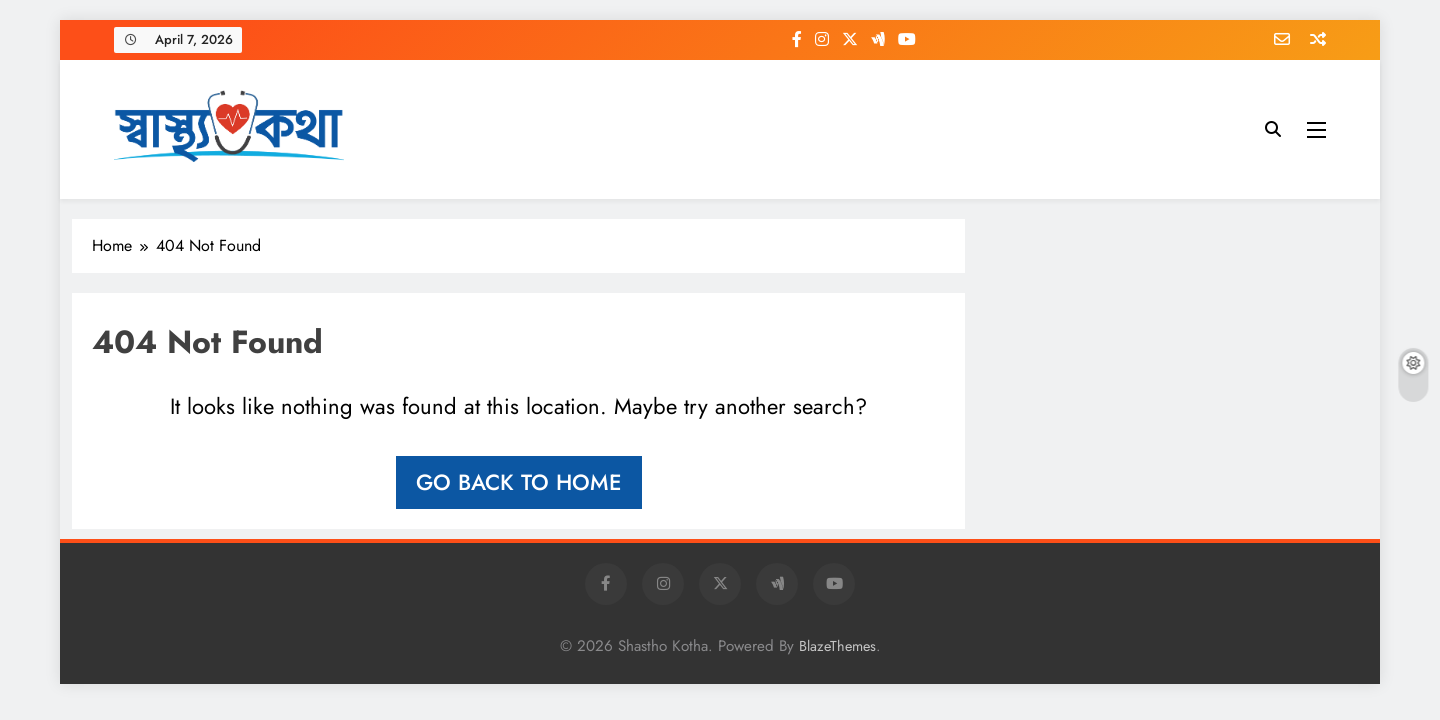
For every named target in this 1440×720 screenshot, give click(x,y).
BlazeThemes (837, 646)
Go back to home (519, 482)
